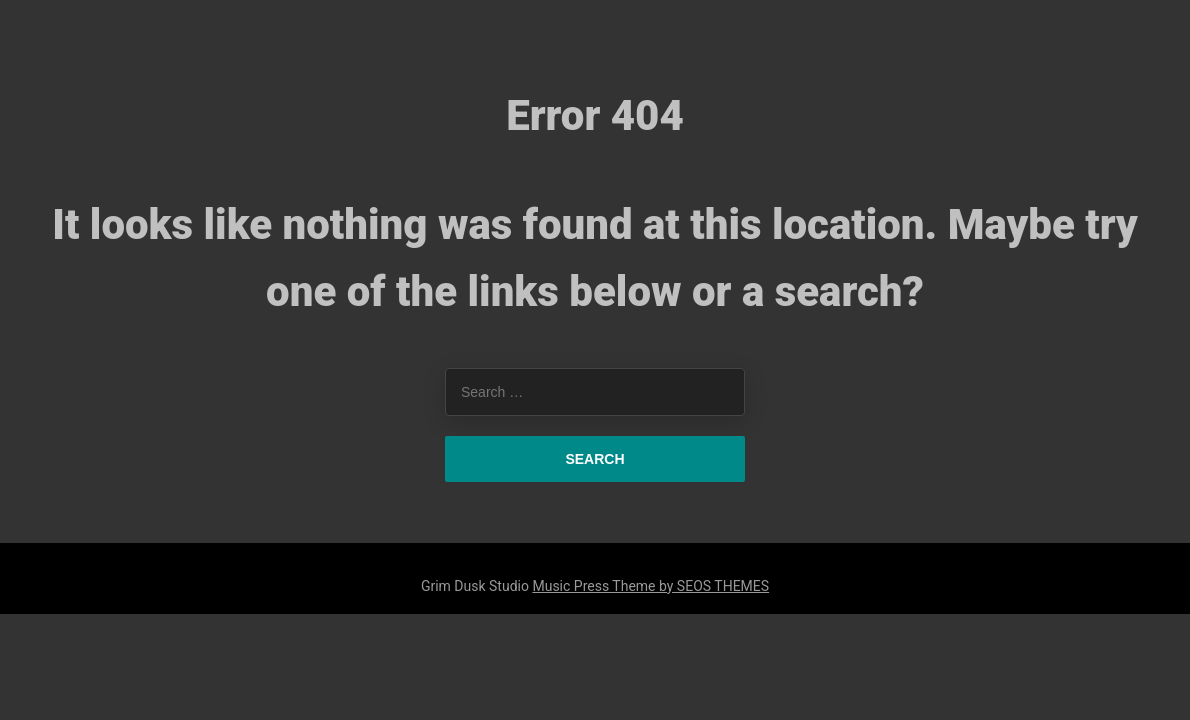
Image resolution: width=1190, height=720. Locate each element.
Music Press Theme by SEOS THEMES (650, 586)
